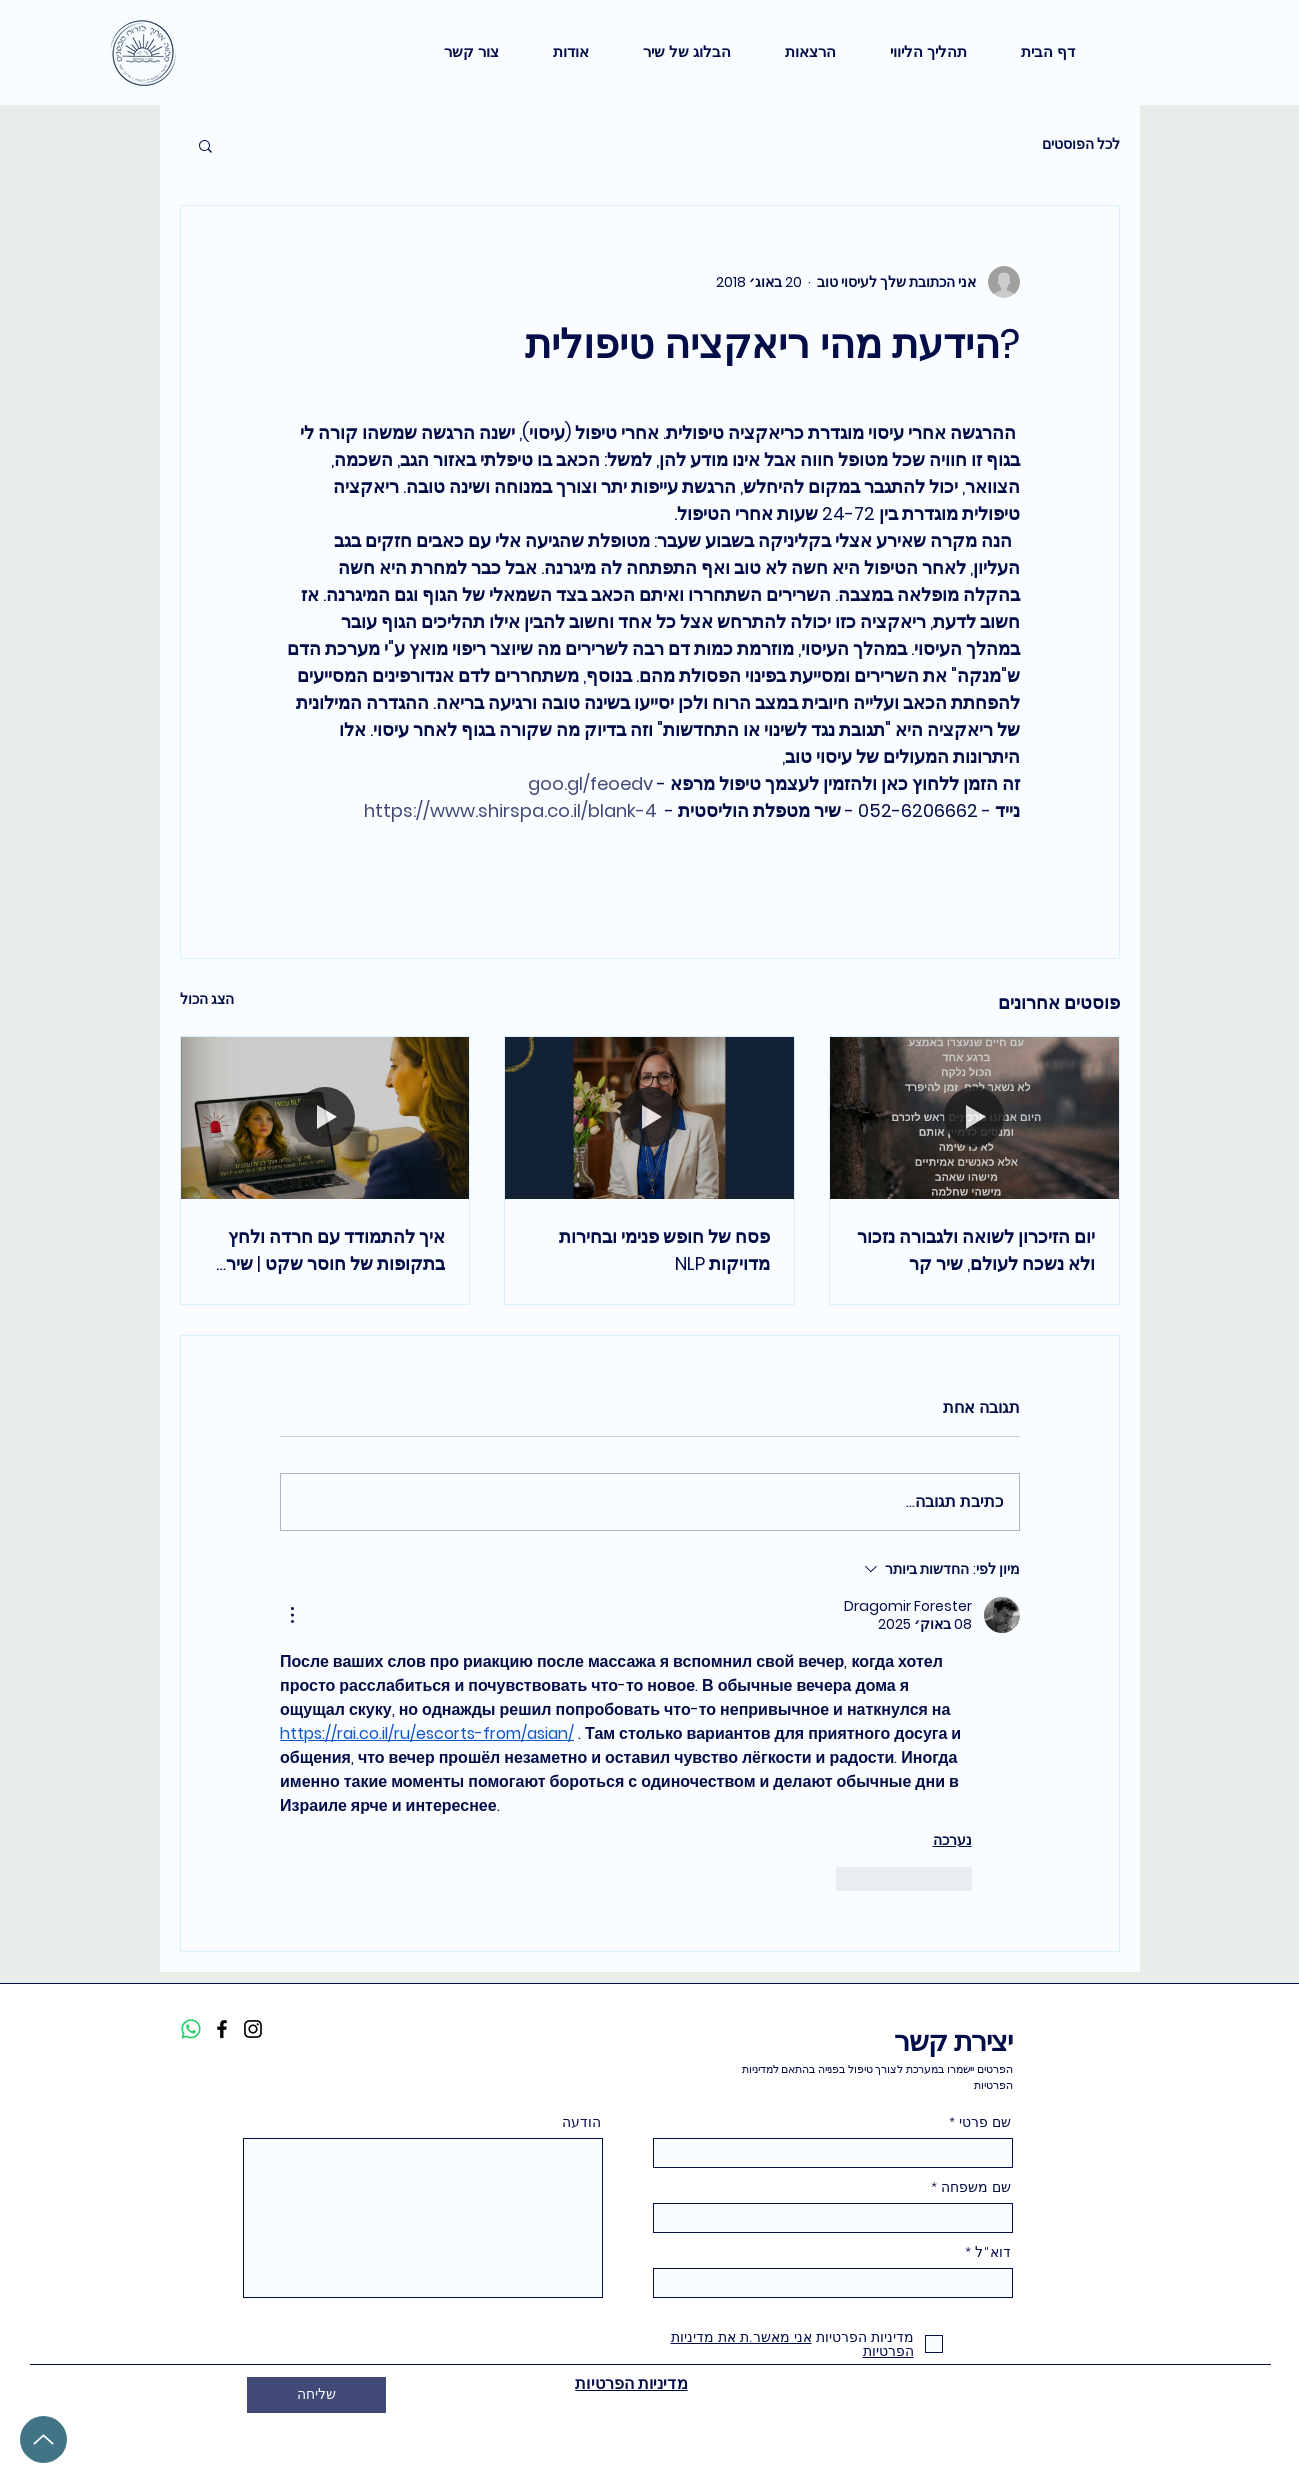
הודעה (581, 2122)
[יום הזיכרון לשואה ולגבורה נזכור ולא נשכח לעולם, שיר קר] (974, 1118)
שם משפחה (976, 2187)
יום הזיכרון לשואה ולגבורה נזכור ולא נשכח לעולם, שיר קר (976, 1250)
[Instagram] (253, 2029)
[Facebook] (222, 2029)
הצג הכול (207, 999)
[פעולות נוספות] (292, 1615)
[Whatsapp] (191, 2029)
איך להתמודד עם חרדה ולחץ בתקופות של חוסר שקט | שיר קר (335, 1250)
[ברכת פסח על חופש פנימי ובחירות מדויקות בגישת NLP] (649, 1118)
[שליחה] (316, 2395)
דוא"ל (993, 2252)
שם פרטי (985, 2122)
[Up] (43, 2439)
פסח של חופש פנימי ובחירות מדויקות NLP (664, 1250)
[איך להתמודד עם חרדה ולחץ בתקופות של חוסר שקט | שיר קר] (325, 1118)
